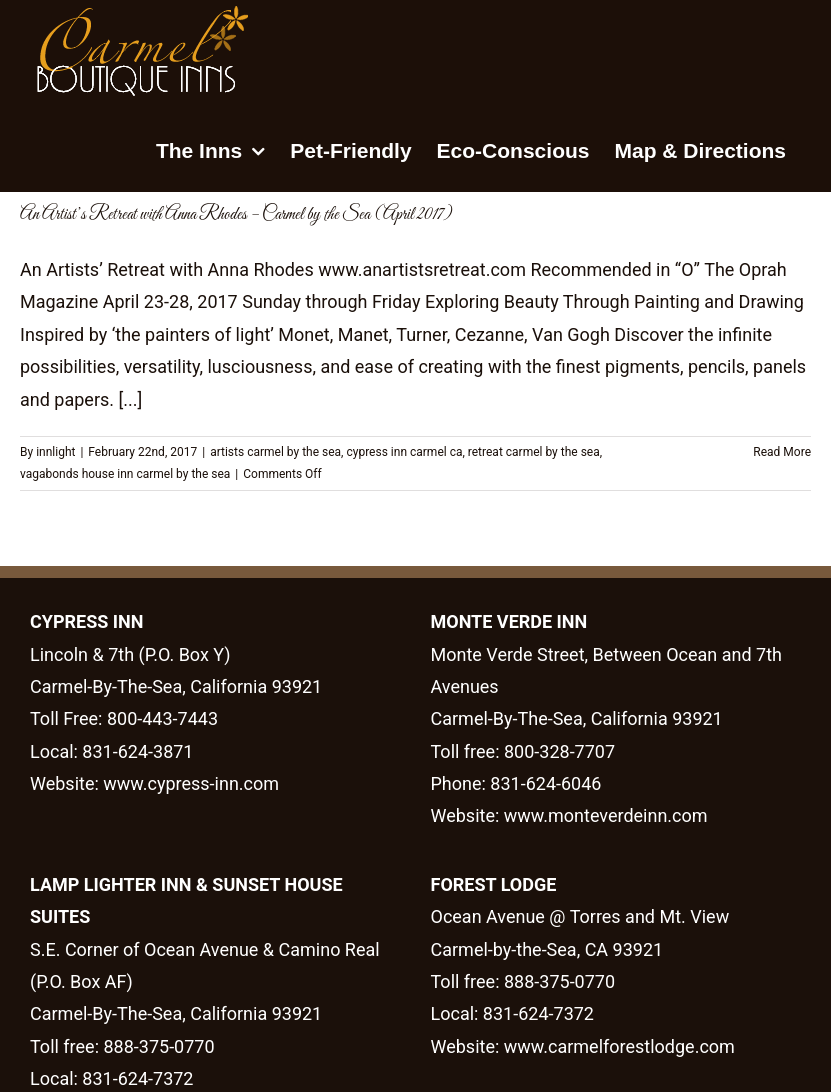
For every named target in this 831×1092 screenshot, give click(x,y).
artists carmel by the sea (275, 452)
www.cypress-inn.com (191, 783)
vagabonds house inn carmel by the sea (125, 474)
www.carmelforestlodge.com (619, 1046)
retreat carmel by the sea (534, 452)
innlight (55, 452)
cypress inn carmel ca (404, 452)
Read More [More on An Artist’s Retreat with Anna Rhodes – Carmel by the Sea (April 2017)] (782, 452)
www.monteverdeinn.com (603, 815)
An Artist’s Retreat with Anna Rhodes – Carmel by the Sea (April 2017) (236, 215)
